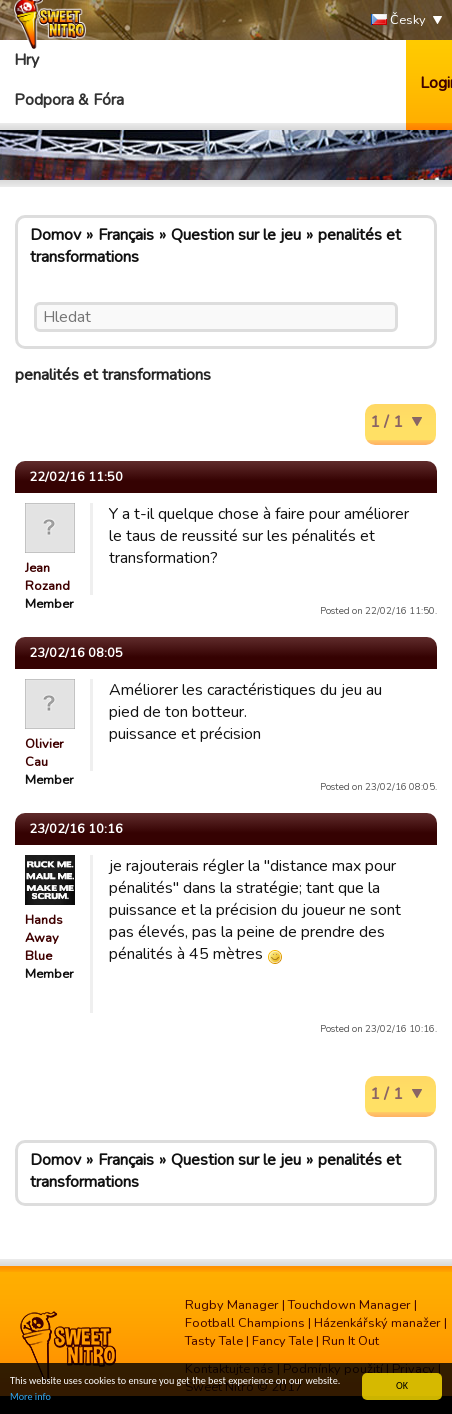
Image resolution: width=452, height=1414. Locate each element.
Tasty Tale (214, 1341)
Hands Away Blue (44, 938)
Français (126, 235)
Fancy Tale (282, 1341)
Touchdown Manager (349, 1305)
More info (30, 1397)
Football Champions (245, 1323)
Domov (55, 235)
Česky (398, 20)
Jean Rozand (47, 577)
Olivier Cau (44, 753)
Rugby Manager (232, 1305)
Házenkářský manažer (377, 1323)
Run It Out (350, 1341)
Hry (26, 60)
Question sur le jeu (236, 235)
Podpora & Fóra (69, 100)
